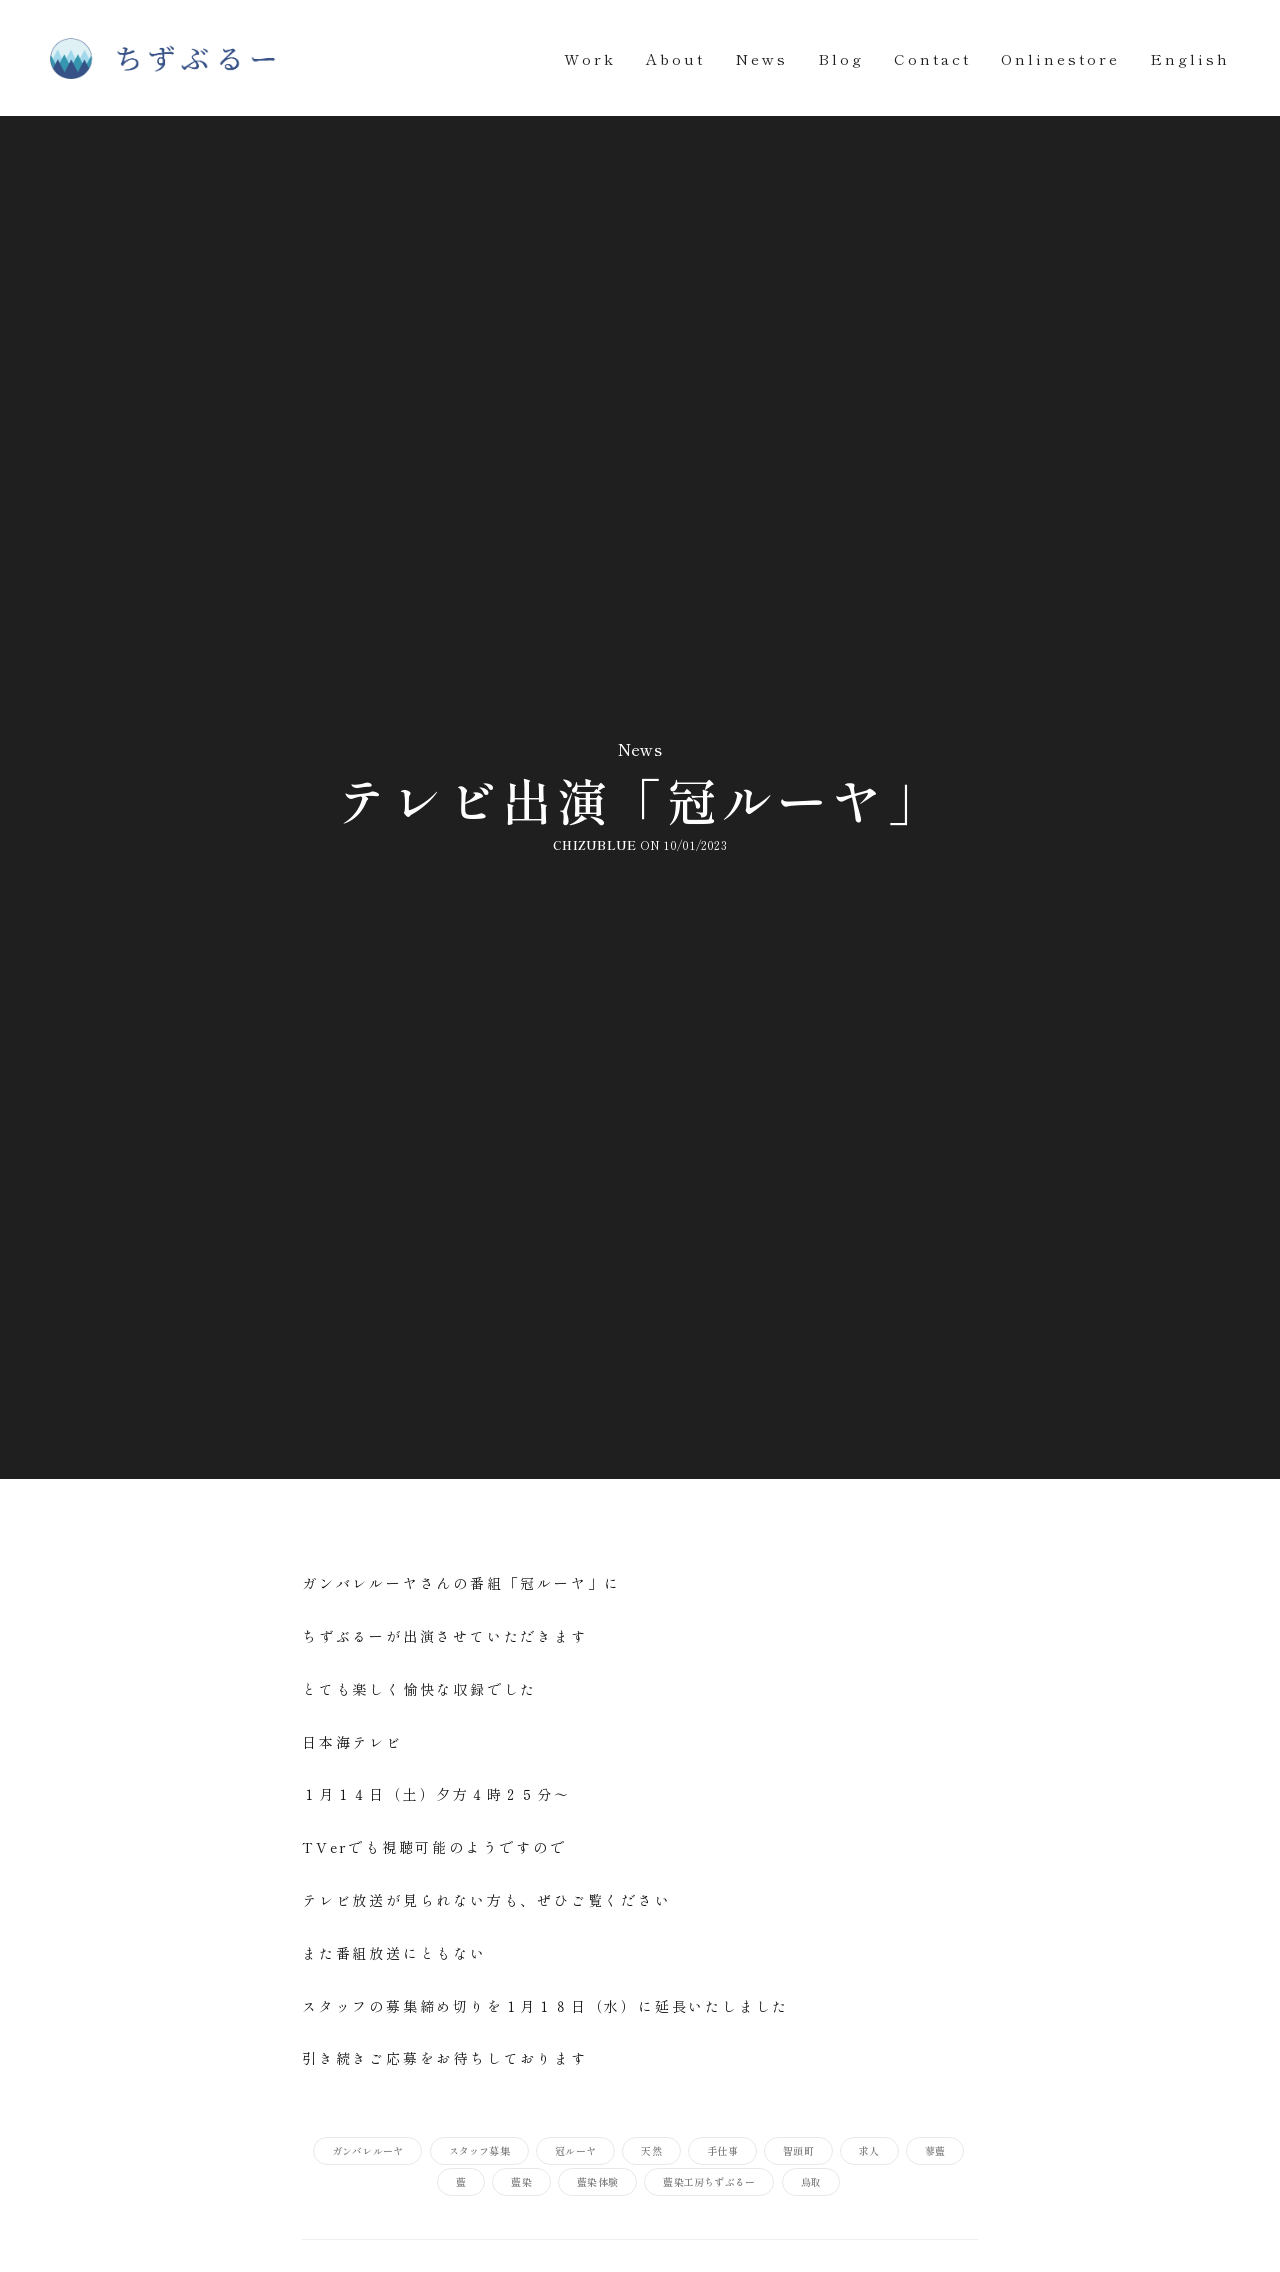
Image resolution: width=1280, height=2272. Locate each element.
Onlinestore (1060, 58)
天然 (651, 2150)
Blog (841, 58)
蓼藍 (935, 2150)
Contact (932, 58)
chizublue (594, 845)
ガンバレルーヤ (368, 2150)
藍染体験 (597, 2181)
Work (590, 58)
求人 (869, 2150)
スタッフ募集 (479, 2150)
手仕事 (722, 2150)
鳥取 (811, 2181)
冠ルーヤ (575, 2150)
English (1190, 58)
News (761, 58)
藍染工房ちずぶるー (709, 2181)
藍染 (521, 2181)
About (675, 58)
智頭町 (798, 2150)
